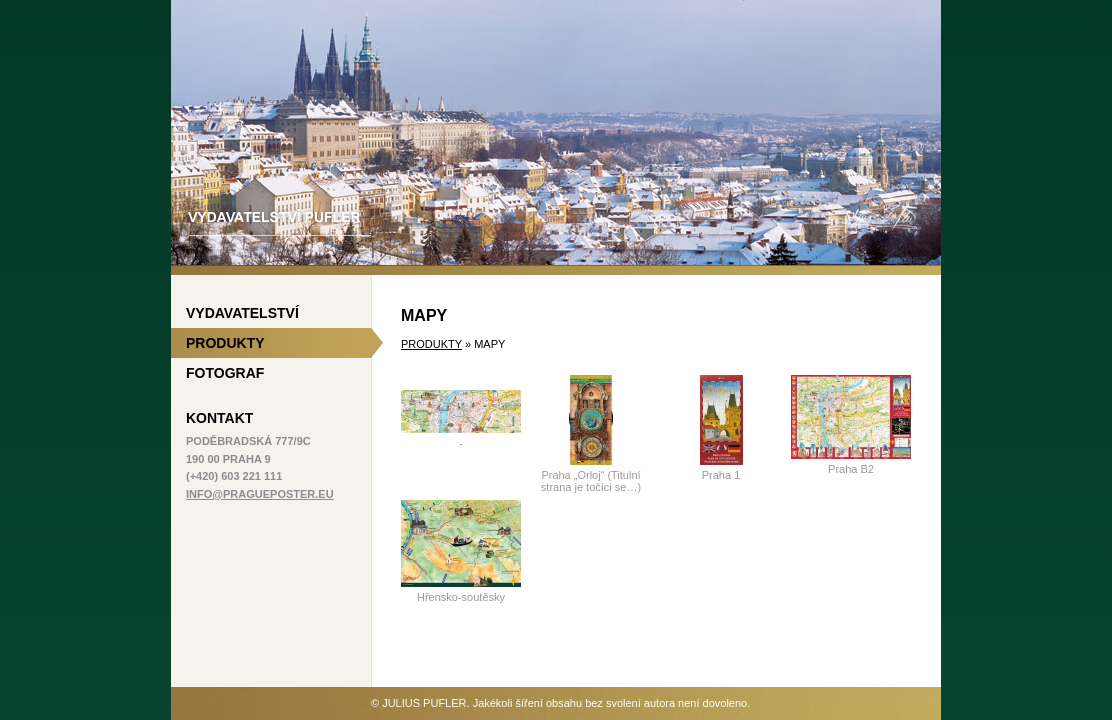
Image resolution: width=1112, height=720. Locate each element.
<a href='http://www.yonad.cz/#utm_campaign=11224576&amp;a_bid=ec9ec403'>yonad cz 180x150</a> (271, 608)
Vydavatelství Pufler (556, 132)
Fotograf (225, 373)
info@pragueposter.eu (260, 494)
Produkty (431, 344)
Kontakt (219, 418)
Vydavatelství (242, 313)
